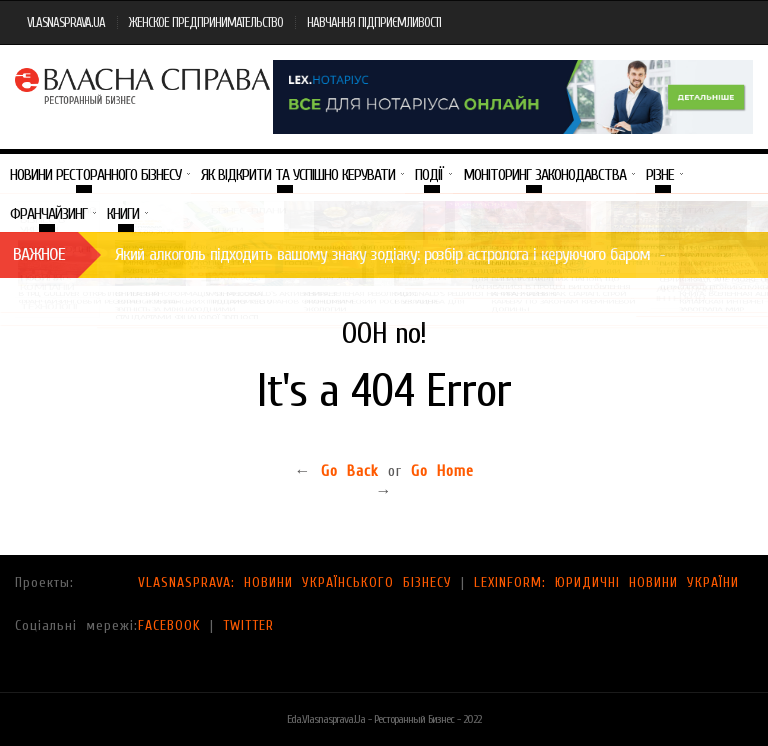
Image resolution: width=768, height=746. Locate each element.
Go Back (350, 471)
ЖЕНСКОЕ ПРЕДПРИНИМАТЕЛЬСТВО (206, 22)
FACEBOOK (169, 625)
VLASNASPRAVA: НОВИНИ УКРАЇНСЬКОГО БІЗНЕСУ (295, 582)
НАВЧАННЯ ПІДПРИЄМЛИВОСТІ (374, 22)
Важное (39, 254)
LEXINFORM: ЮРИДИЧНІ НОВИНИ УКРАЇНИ (606, 582)
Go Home (442, 471)
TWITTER (248, 625)
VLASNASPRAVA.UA (66, 22)
